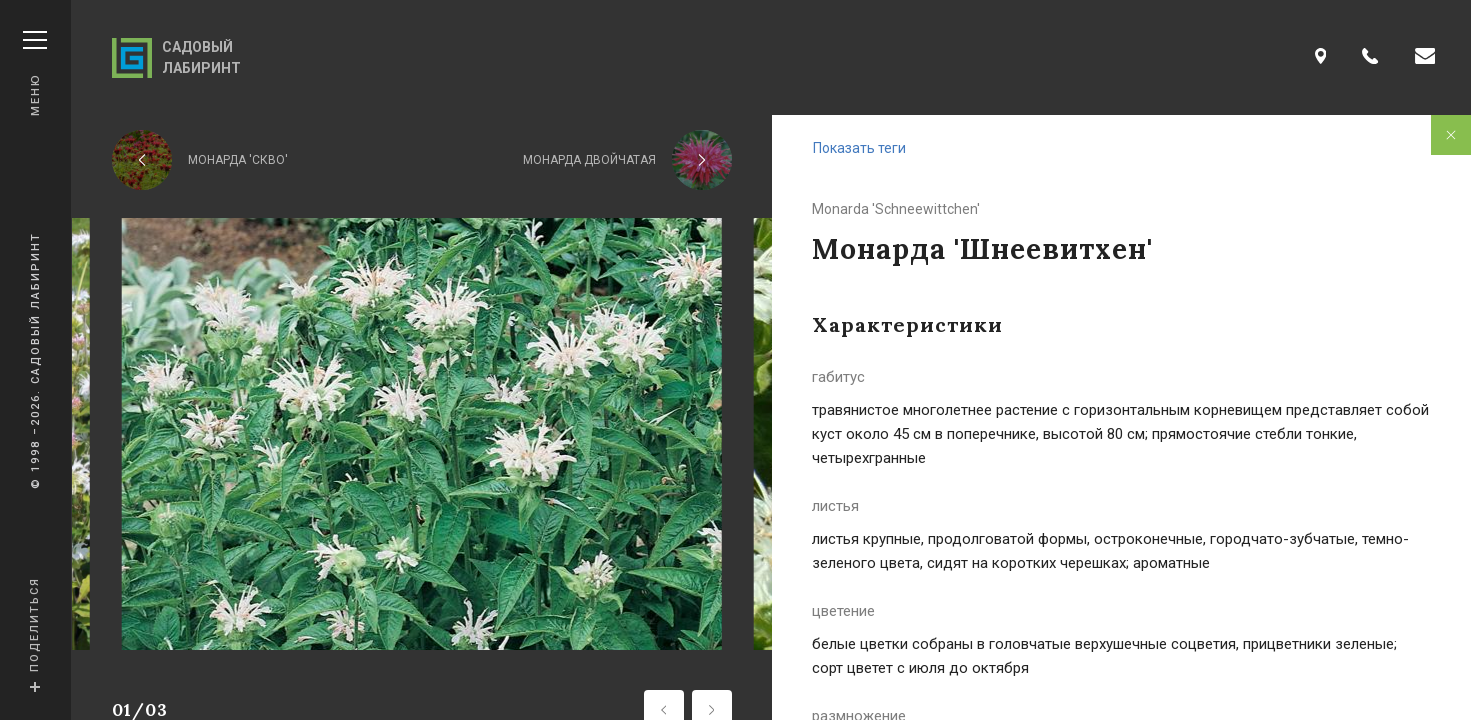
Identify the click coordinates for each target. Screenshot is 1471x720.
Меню (35, 73)
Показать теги (859, 148)
